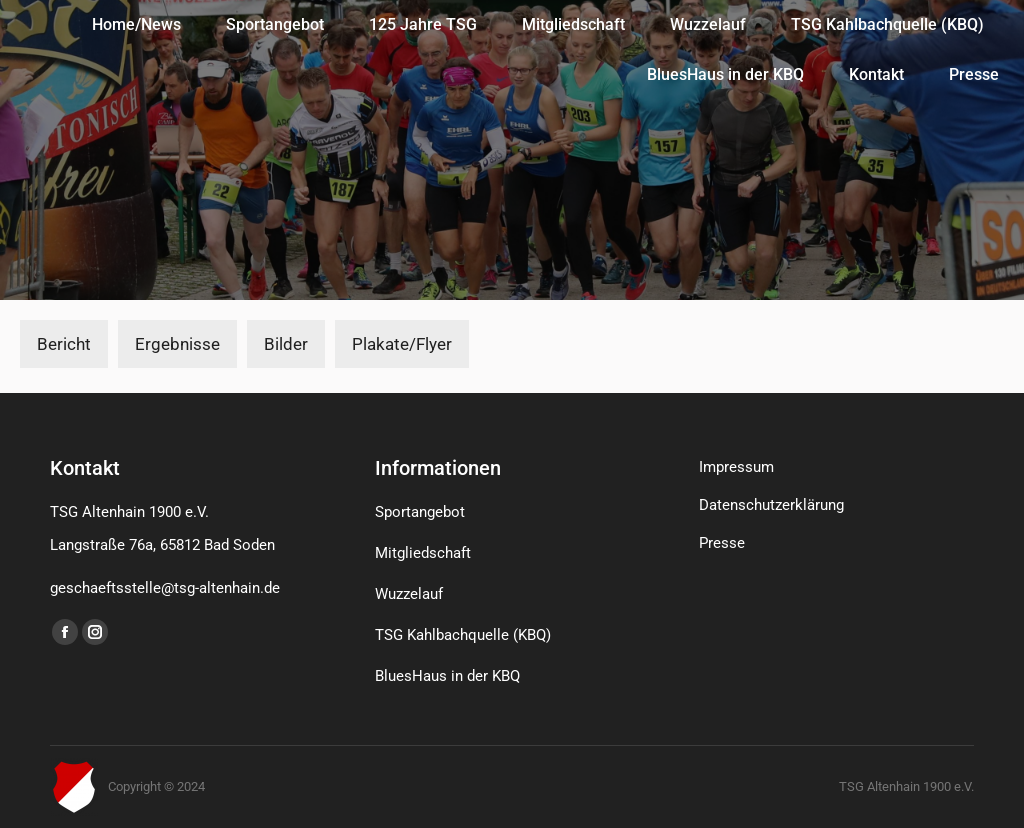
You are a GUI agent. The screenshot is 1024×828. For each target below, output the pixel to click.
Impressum (736, 467)
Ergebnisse (177, 344)
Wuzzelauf (409, 594)
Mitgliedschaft (423, 553)
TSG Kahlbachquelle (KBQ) (463, 635)
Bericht (64, 344)
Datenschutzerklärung (771, 505)
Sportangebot (420, 512)
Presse (722, 543)
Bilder (286, 344)
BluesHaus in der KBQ (447, 676)
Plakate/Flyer (402, 344)
